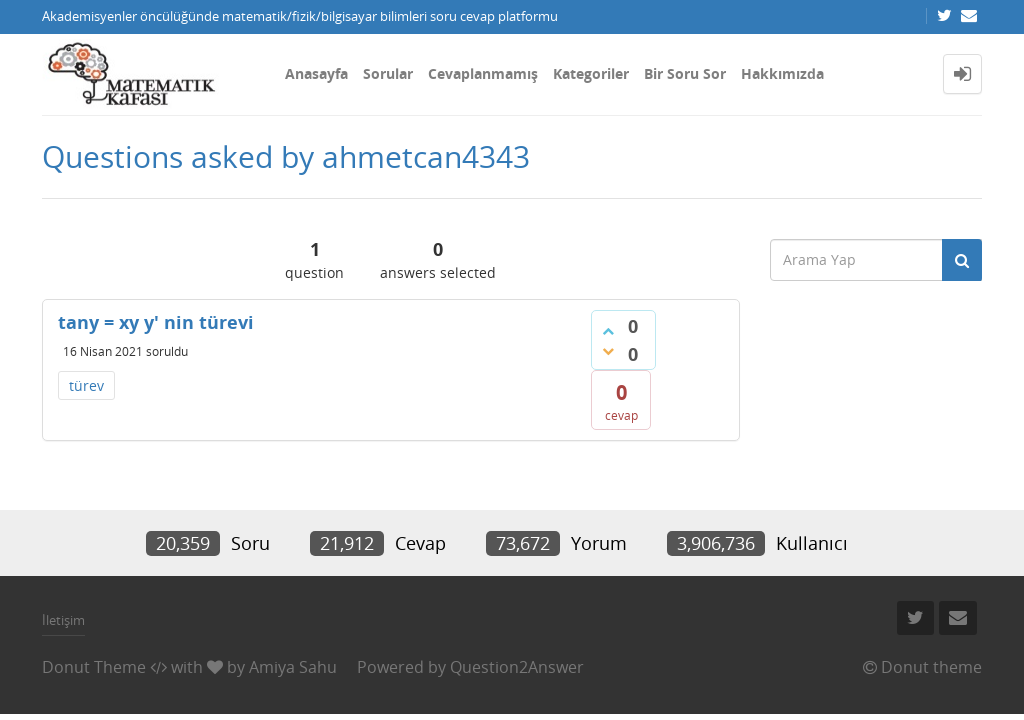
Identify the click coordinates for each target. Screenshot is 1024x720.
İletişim (63, 620)
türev (86, 385)
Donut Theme (94, 667)
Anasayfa (316, 73)
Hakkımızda (782, 73)
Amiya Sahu (293, 667)
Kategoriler (591, 73)
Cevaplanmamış (483, 73)
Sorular (388, 73)
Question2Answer (517, 667)
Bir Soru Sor (685, 73)
